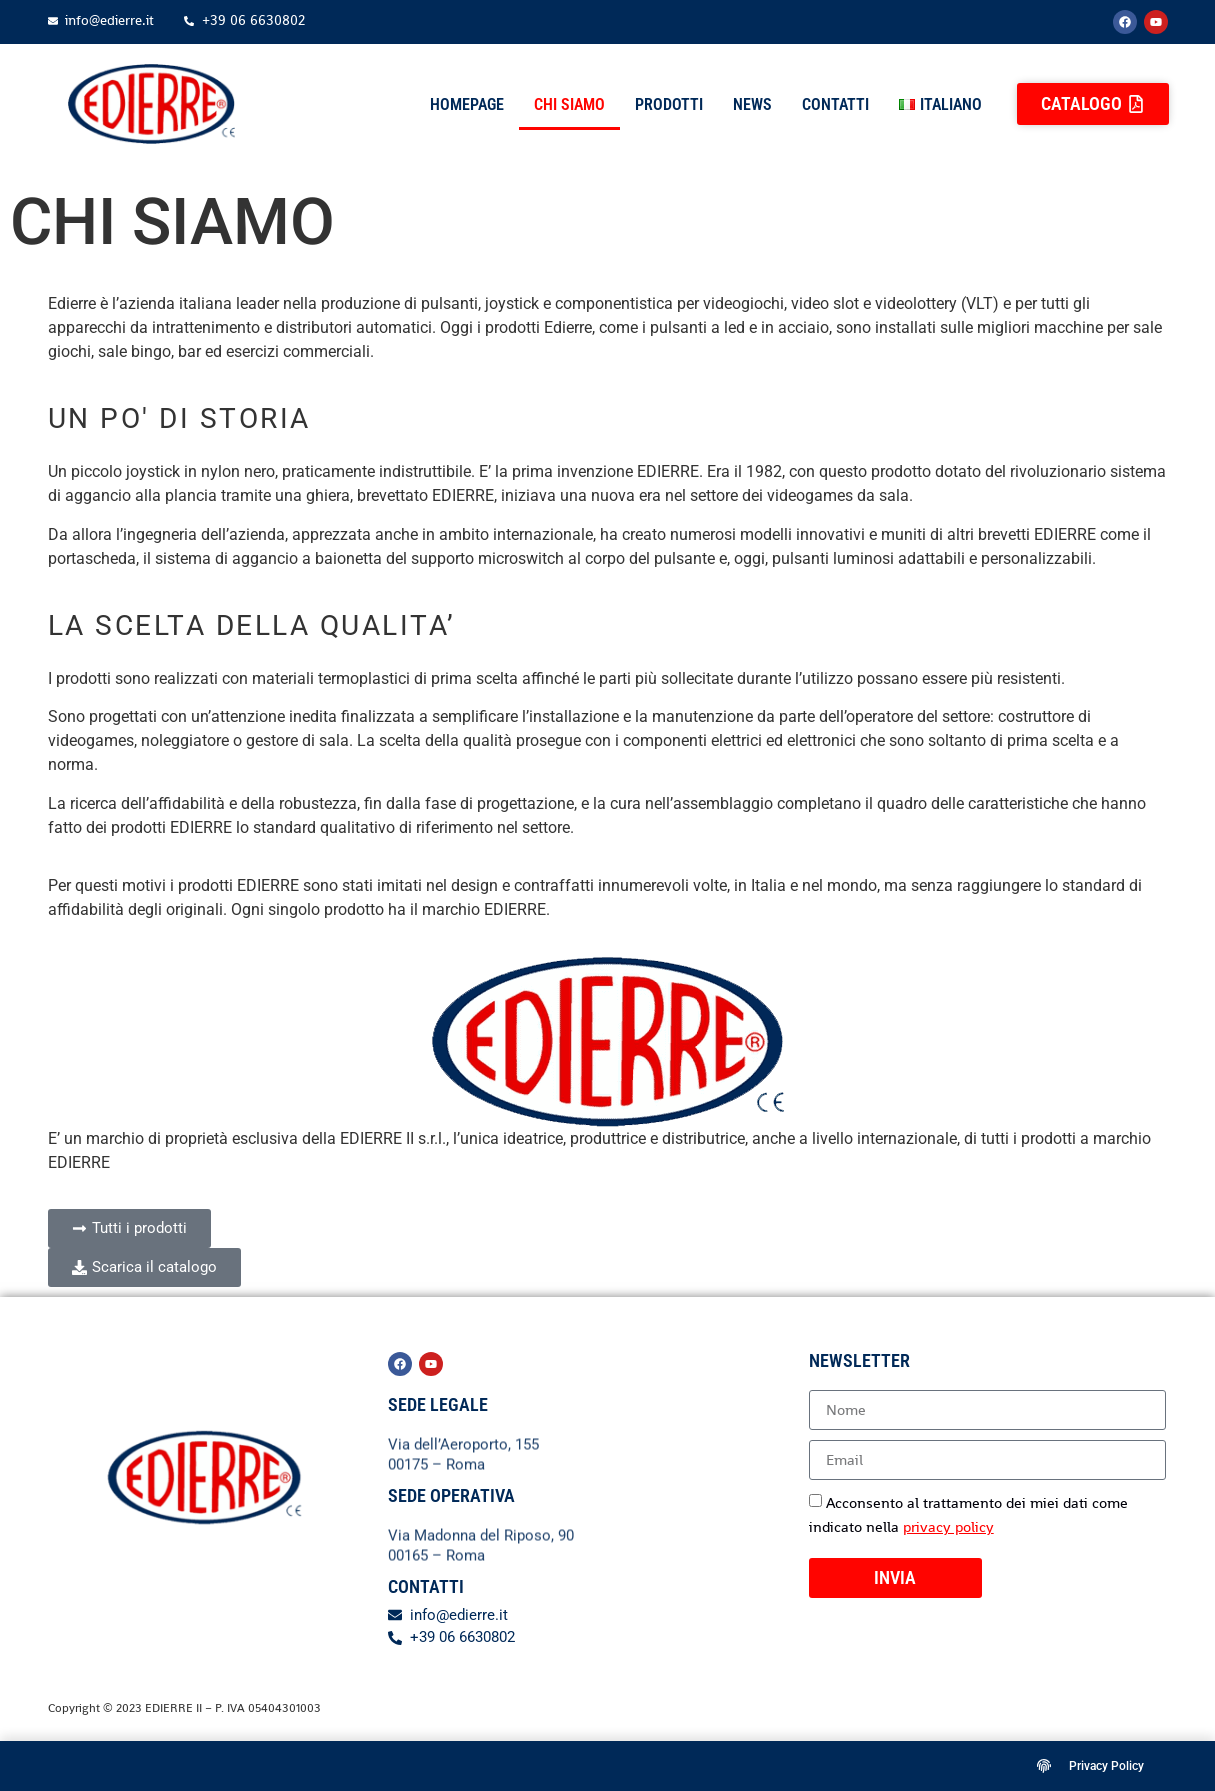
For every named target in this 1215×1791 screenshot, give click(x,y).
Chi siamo (569, 104)
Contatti (835, 104)
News (752, 104)
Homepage (467, 104)
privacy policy (948, 1526)
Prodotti (669, 104)
